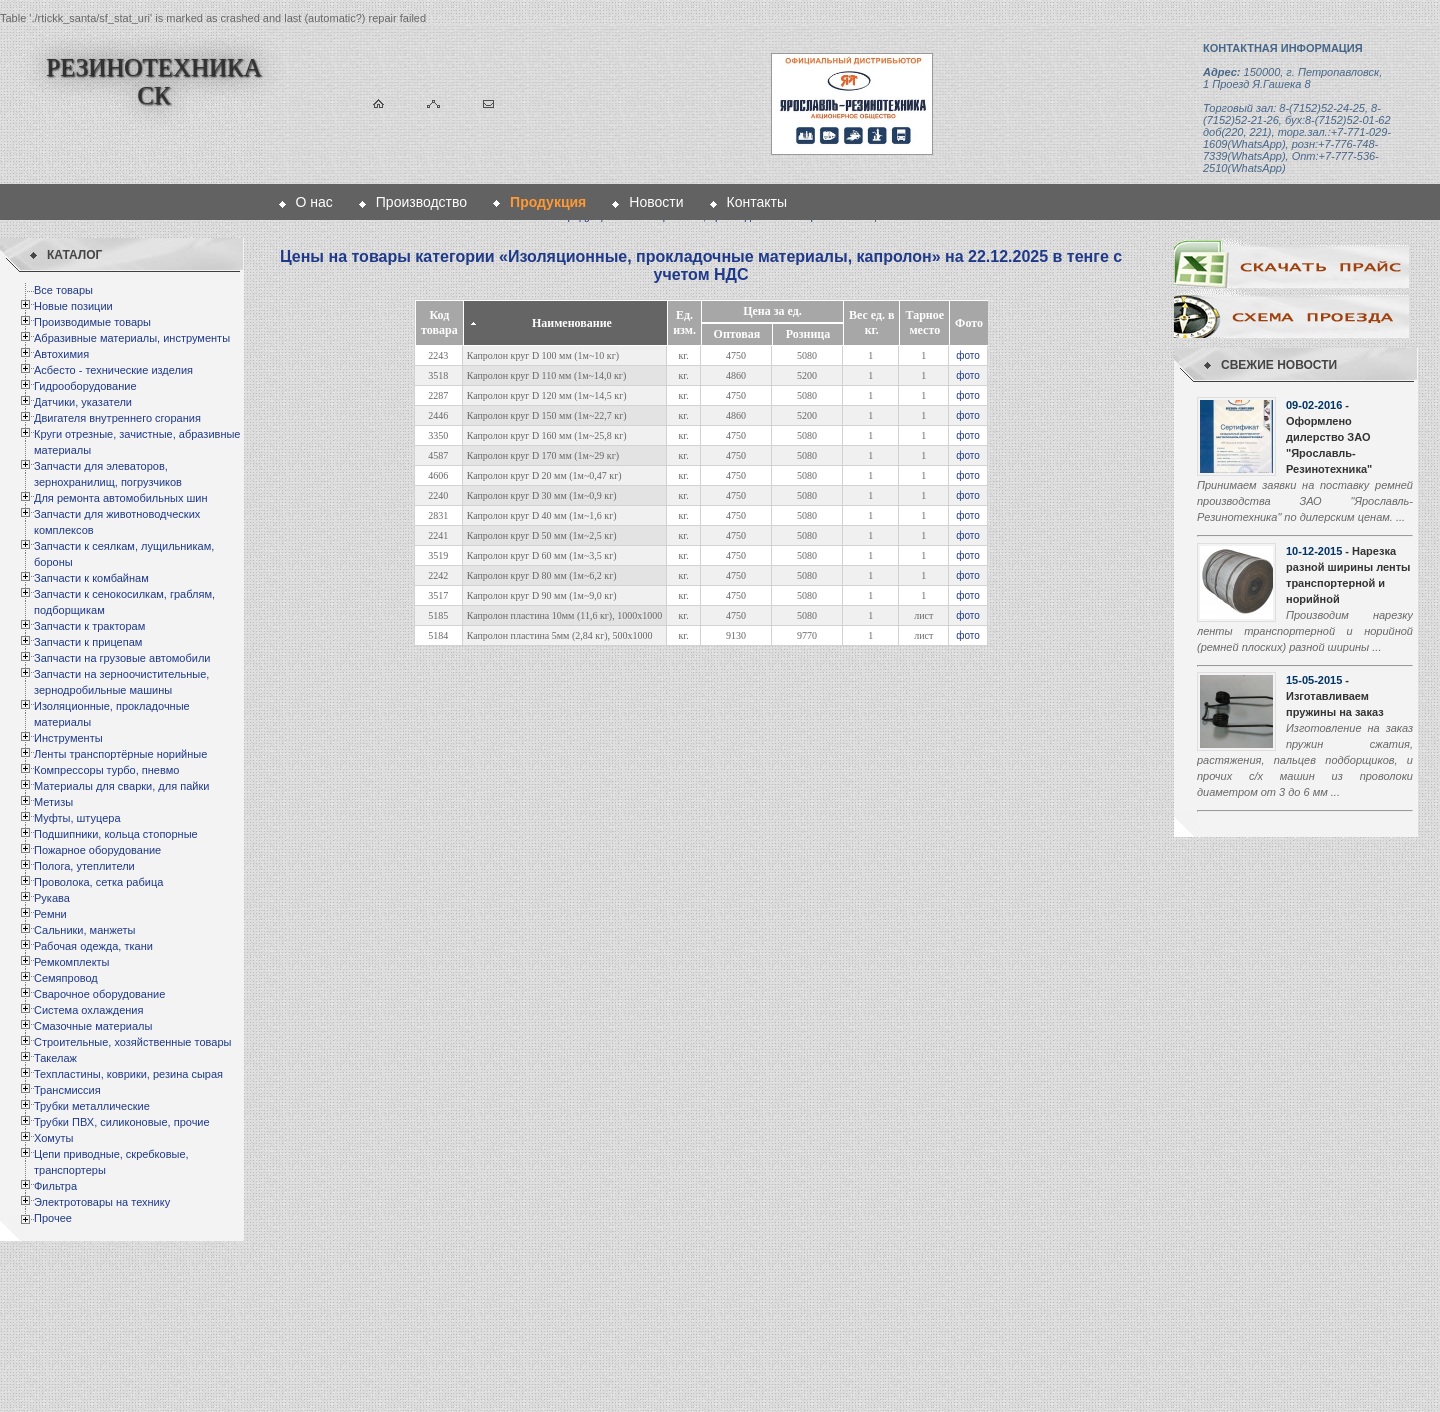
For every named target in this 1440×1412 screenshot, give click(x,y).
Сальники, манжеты (84, 930)
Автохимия (61, 354)
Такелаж (55, 1058)
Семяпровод (66, 978)
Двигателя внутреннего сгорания (117, 418)
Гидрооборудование (85, 386)
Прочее (53, 1218)
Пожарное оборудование (97, 850)
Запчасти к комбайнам (91, 578)
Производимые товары (92, 322)
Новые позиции (73, 306)
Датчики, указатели (83, 402)
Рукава (52, 898)
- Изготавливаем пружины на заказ (1335, 696)
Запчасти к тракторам (89, 626)
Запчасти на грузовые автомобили (122, 658)
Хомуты (53, 1138)
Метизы (53, 802)
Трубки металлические (92, 1106)
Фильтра (55, 1186)
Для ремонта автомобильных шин (121, 498)
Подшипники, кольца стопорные (116, 834)
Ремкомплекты (72, 962)
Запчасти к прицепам (88, 642)
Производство (421, 202)
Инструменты (68, 738)
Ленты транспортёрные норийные (120, 754)
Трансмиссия (67, 1090)
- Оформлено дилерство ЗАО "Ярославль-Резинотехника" (1329, 437)
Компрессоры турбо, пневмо (106, 770)
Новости (656, 202)
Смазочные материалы (93, 1026)
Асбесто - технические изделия (113, 370)
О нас (314, 202)
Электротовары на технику (102, 1202)
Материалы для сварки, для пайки (121, 786)
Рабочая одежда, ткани (93, 946)
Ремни (50, 914)
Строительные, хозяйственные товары (132, 1042)
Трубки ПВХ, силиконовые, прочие (122, 1122)
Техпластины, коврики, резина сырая (128, 1074)
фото (968, 355)
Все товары (63, 290)
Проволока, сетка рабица (98, 882)
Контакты (757, 202)
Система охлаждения (88, 1010)
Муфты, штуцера (77, 818)
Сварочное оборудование (99, 994)
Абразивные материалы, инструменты (132, 338)
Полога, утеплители (84, 866)
